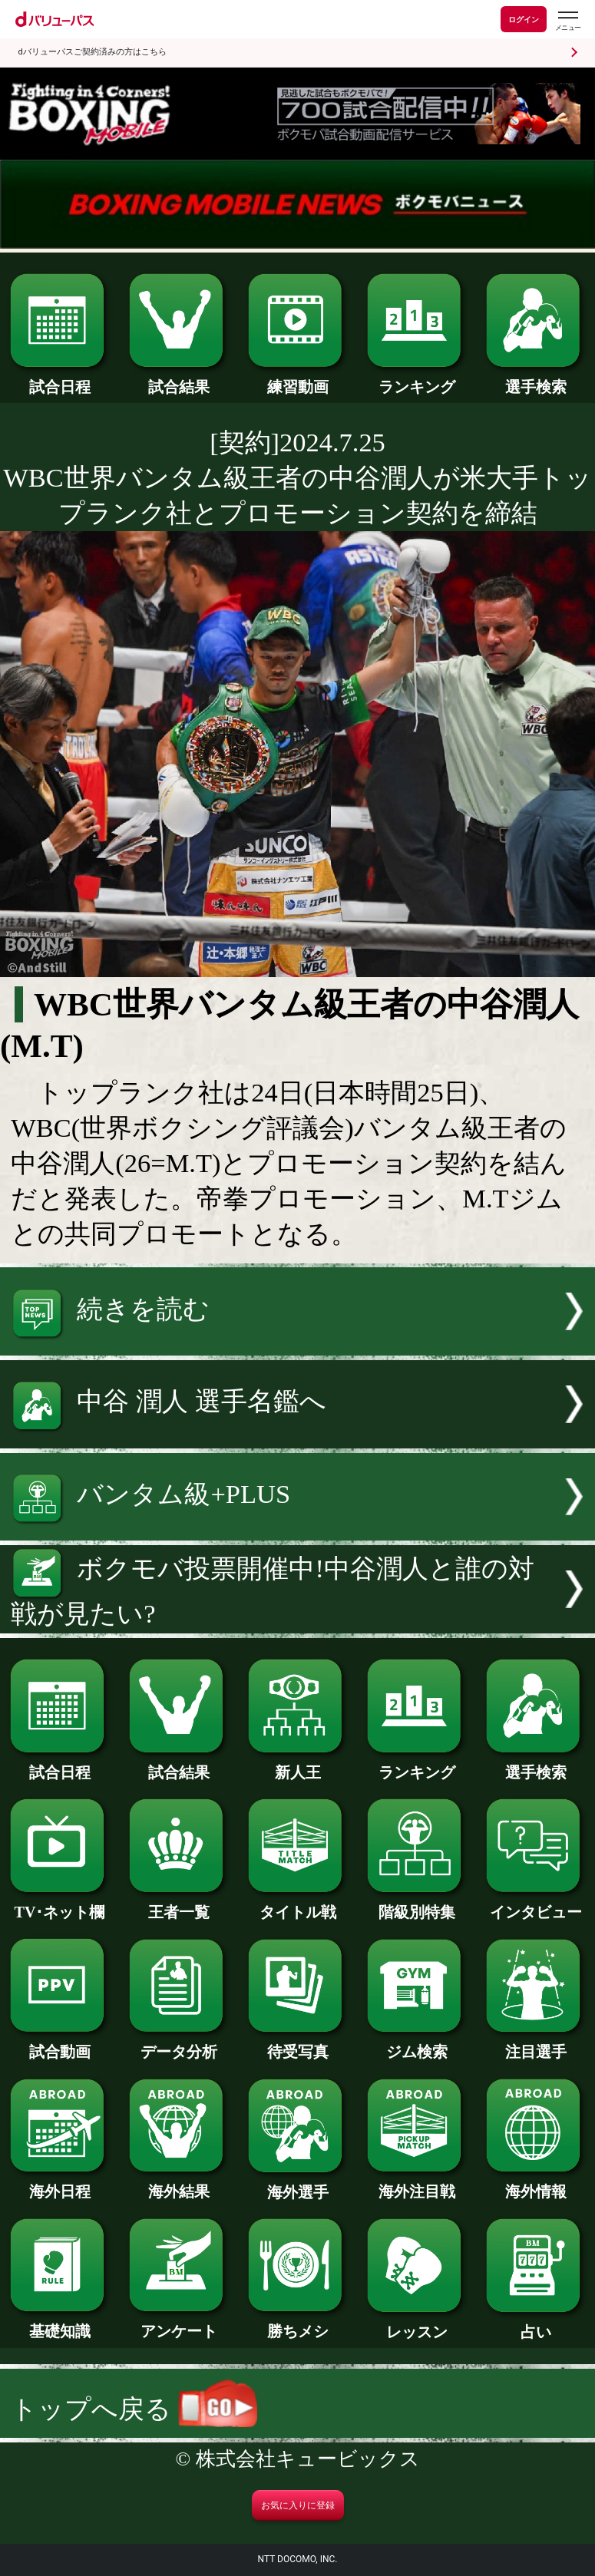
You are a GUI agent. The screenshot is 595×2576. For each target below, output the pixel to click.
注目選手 (535, 2044)
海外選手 (297, 2184)
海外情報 (535, 2184)
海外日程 (59, 2184)
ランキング (416, 379)
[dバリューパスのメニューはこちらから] (567, 21)
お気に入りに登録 (298, 2505)
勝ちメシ (297, 2323)
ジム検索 (416, 2044)
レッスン (416, 2324)
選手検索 (535, 379)
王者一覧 (178, 1904)
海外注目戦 (416, 2184)
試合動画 (59, 2044)
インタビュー (535, 1904)
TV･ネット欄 (59, 1904)
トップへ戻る (134, 2408)
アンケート (178, 2323)
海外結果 (178, 2184)
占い (535, 2324)
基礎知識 (59, 2323)
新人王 (297, 1765)
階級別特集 (416, 1904)
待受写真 (297, 2044)
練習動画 (297, 379)
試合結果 (178, 379)
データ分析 (178, 2044)
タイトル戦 (297, 1904)
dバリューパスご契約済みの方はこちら (92, 52)
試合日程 (59, 379)
